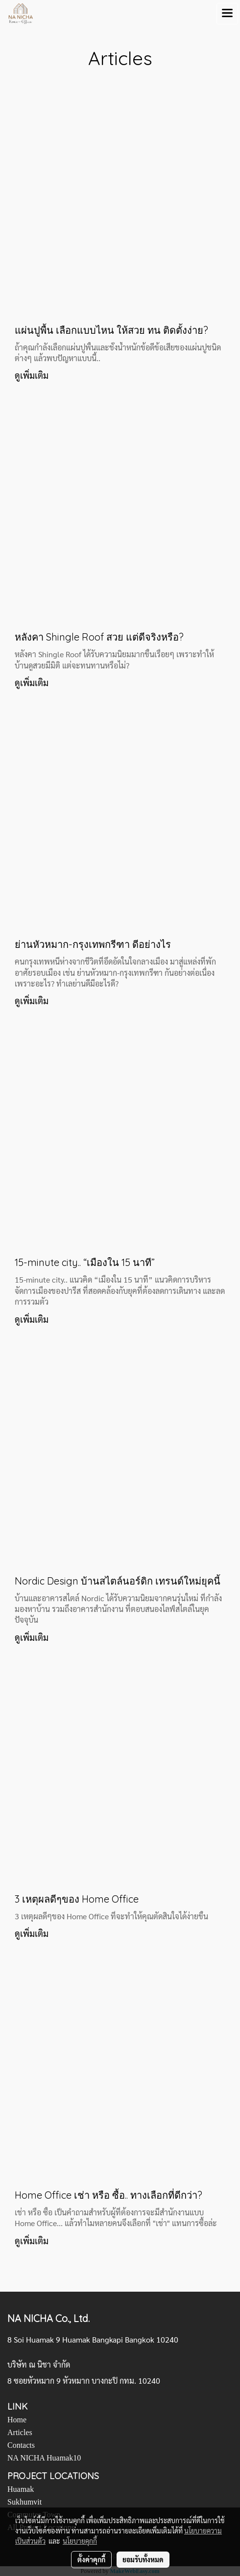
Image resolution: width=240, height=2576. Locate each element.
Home (16, 2419)
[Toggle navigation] (227, 13)
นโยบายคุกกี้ (80, 2540)
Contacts (21, 2445)
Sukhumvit (24, 2502)
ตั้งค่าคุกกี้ (91, 2559)
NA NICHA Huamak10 (44, 2458)
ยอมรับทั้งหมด (143, 2559)
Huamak (20, 2489)
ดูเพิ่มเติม (32, 375)
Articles (19, 2432)
